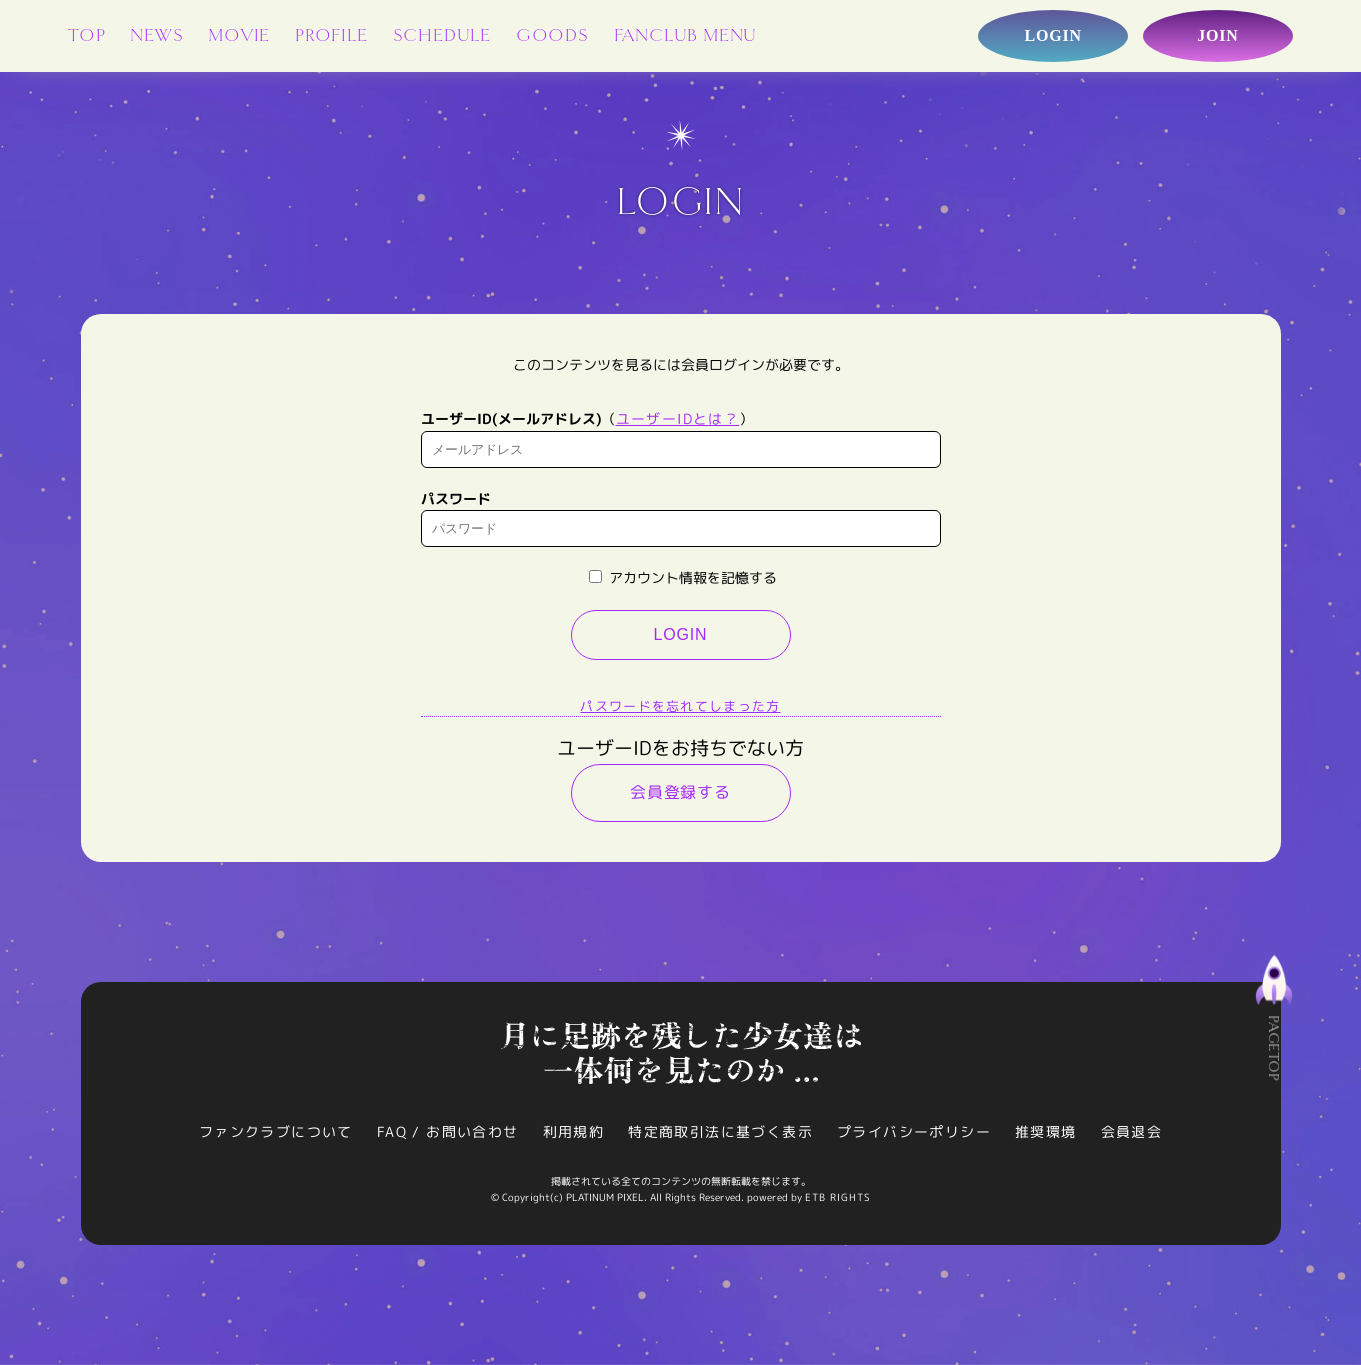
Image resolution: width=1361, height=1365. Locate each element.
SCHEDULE (442, 35)
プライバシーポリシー (914, 1131)
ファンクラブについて (276, 1131)
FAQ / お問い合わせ (448, 1131)
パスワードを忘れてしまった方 (680, 706)
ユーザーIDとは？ (678, 418)
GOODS (552, 35)
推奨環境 (1046, 1131)
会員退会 (1132, 1131)
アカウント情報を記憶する (683, 577)
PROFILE (331, 35)
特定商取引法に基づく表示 (720, 1131)
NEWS (156, 35)
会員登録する (680, 792)
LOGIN (681, 634)
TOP (86, 35)
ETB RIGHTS (838, 1197)
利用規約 (574, 1131)
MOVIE (239, 35)
